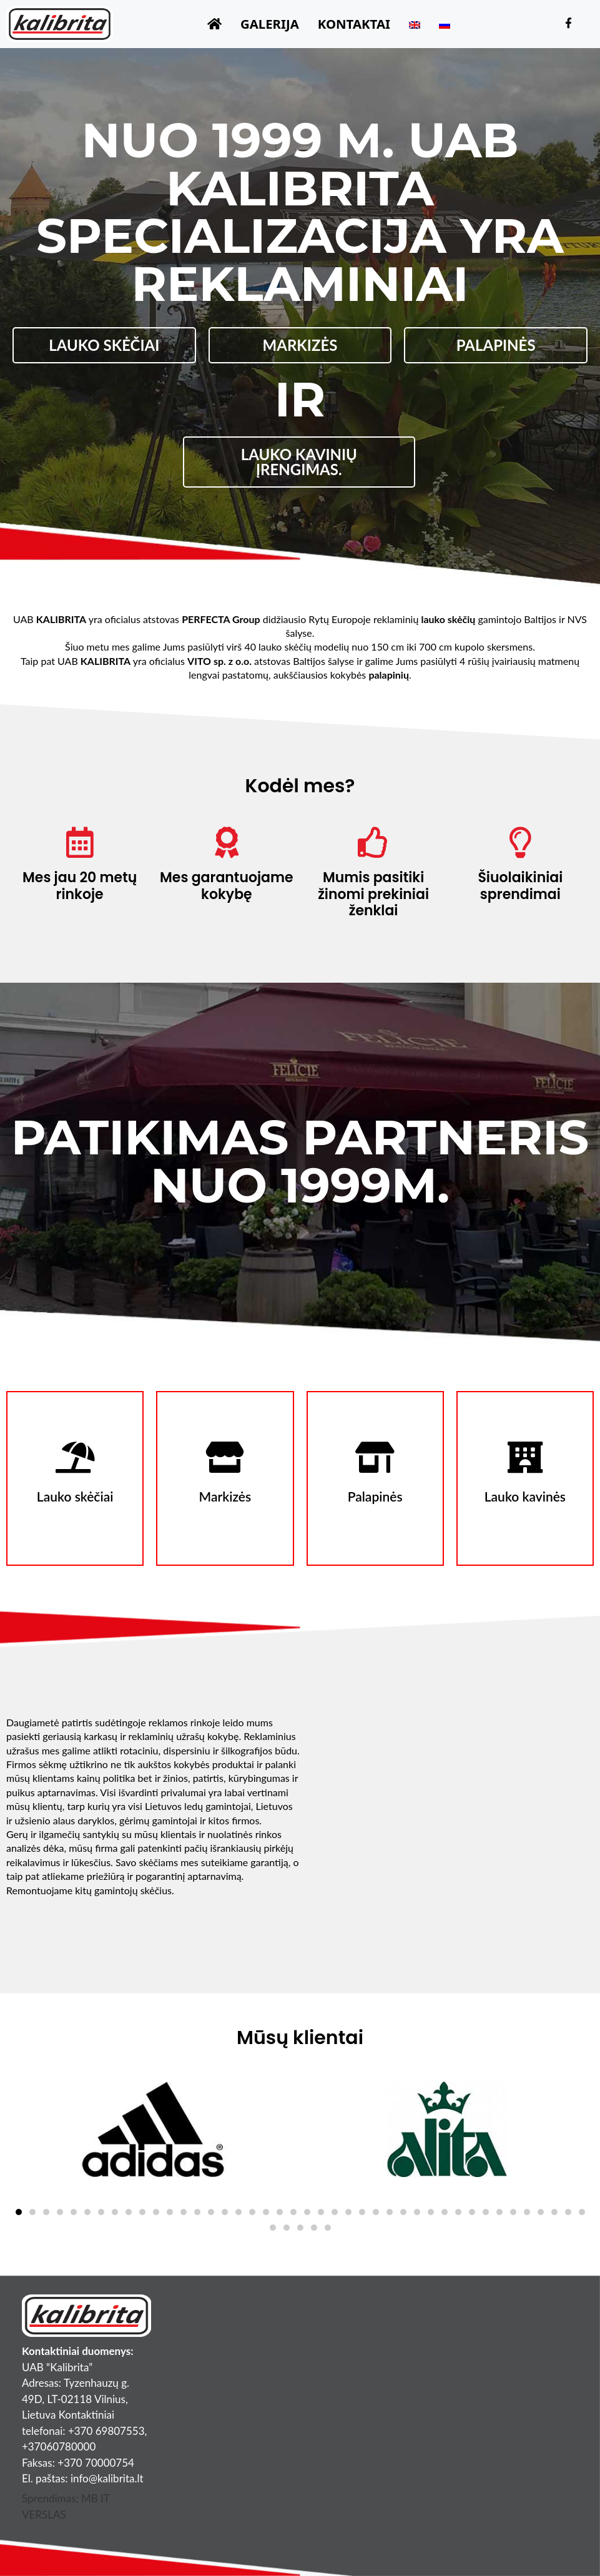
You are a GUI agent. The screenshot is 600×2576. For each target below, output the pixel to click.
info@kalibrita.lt (107, 2478)
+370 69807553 (106, 2430)
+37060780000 (59, 2446)
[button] (19, 2212)
